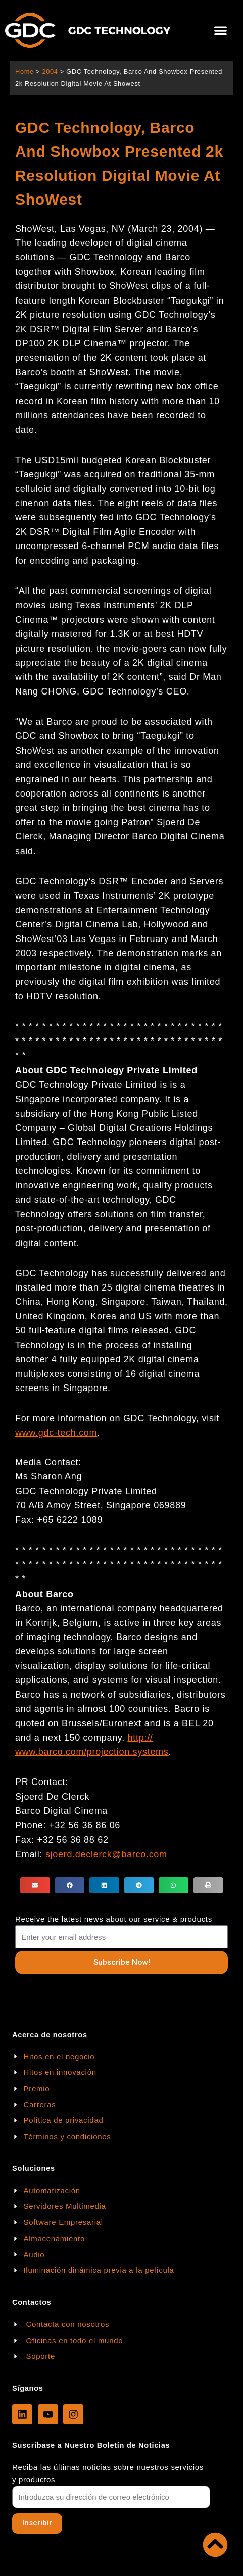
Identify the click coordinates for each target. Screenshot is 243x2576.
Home (24, 71)
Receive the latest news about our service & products (113, 1919)
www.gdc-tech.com (56, 1433)
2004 (50, 71)
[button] (220, 30)
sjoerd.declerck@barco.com (106, 1854)
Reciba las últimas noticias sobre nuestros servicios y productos (108, 2473)
